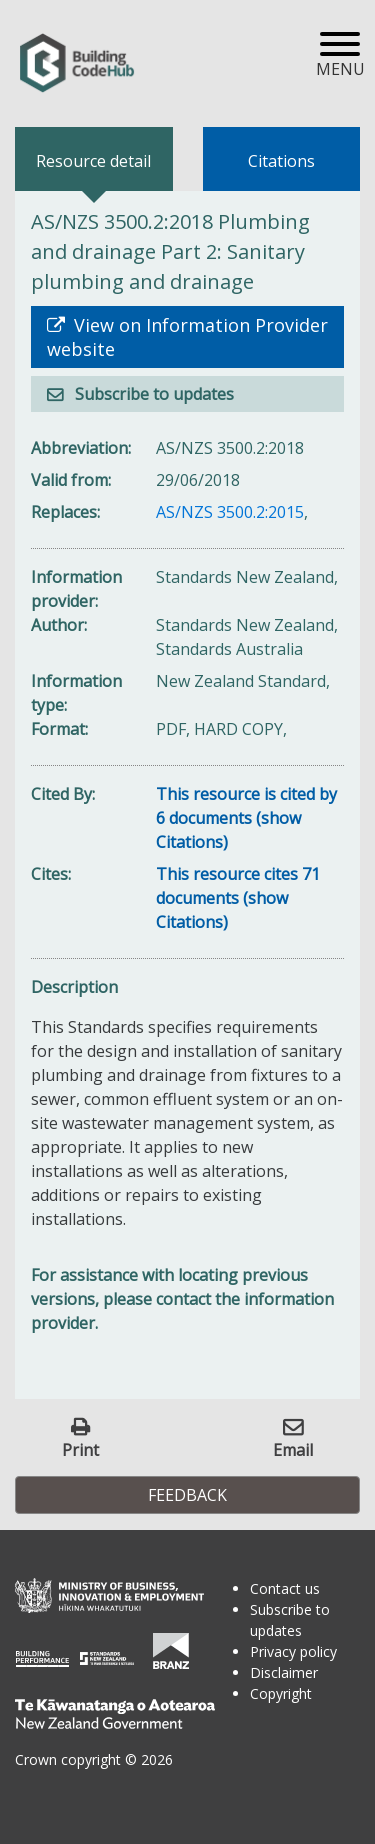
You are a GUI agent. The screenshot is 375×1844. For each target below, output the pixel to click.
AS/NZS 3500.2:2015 (230, 512)
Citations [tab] (281, 161)
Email (293, 1449)
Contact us (285, 1588)
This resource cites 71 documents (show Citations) (238, 898)
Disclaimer (284, 1672)
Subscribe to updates (152, 394)
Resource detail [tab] (93, 161)
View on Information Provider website (187, 337)
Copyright (281, 1693)
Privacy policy (293, 1651)
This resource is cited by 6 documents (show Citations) (246, 818)
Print (80, 1449)
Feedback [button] (187, 1495)
